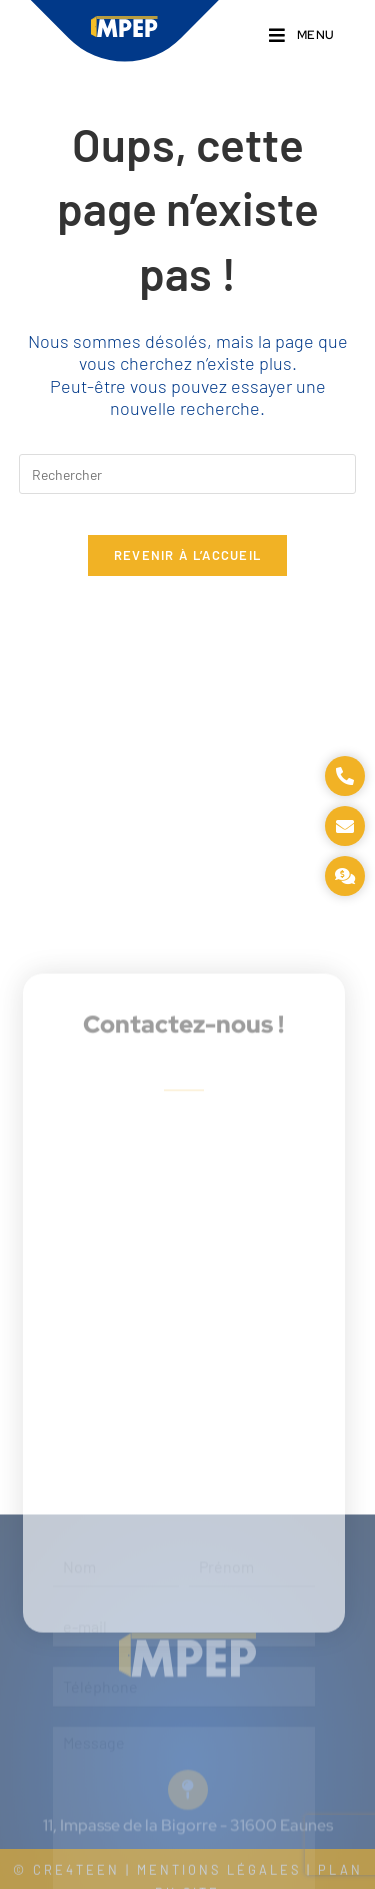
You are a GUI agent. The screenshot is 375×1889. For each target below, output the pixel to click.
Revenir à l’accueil (188, 555)
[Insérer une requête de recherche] (188, 474)
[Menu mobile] (302, 35)
